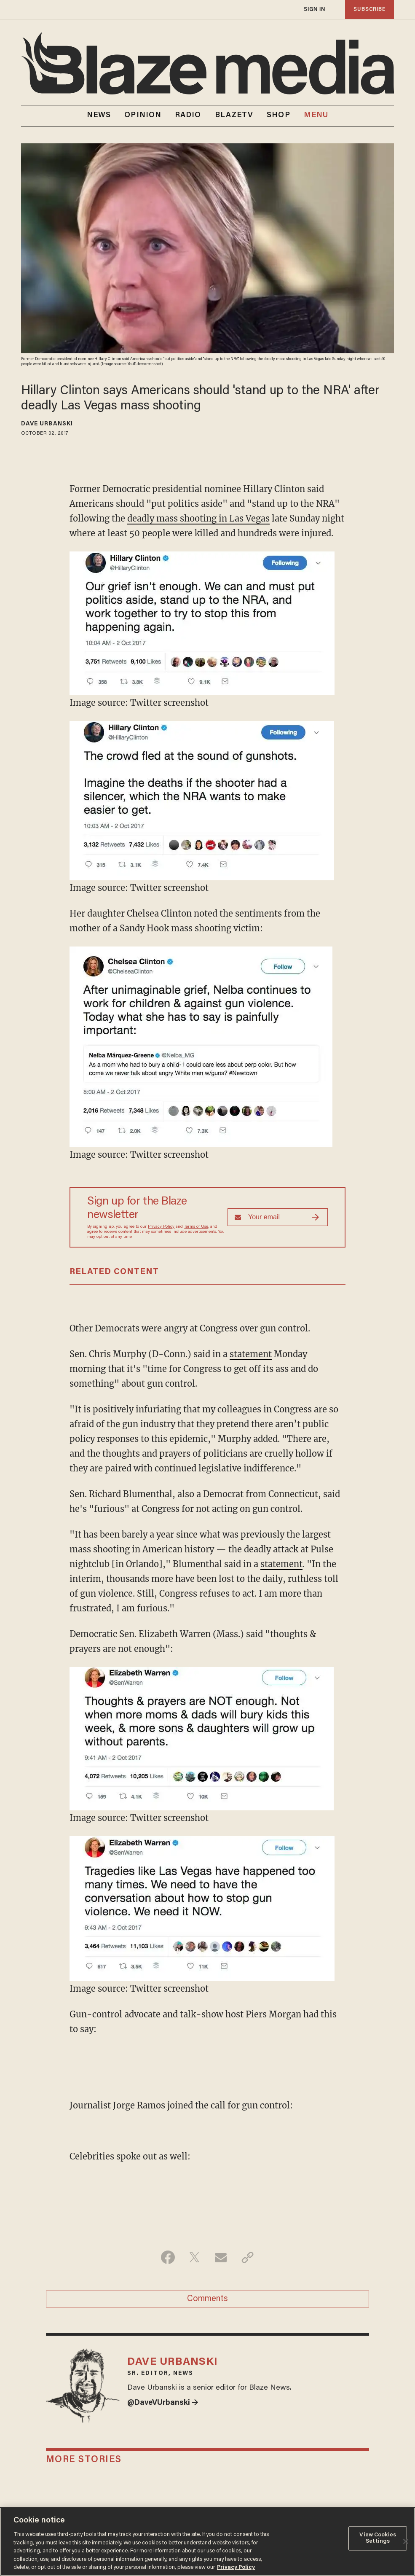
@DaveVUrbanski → (162, 2403)
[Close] (405, 2541)
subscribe (369, 9)
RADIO (188, 115)
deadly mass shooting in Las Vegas (198, 518)
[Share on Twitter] (194, 2257)
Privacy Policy (161, 1227)
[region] (207, 2541)
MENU (316, 115)
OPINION (142, 115)
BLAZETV (234, 115)
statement (251, 1354)
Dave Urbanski (47, 424)
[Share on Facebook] (168, 2257)
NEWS (99, 115)
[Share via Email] (221, 2257)
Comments (207, 2299)
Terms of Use (196, 1227)
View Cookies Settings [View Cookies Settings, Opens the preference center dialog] (377, 2538)
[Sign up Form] (278, 1217)
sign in (315, 9)
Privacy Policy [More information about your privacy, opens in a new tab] (236, 2567)
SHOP (278, 115)
